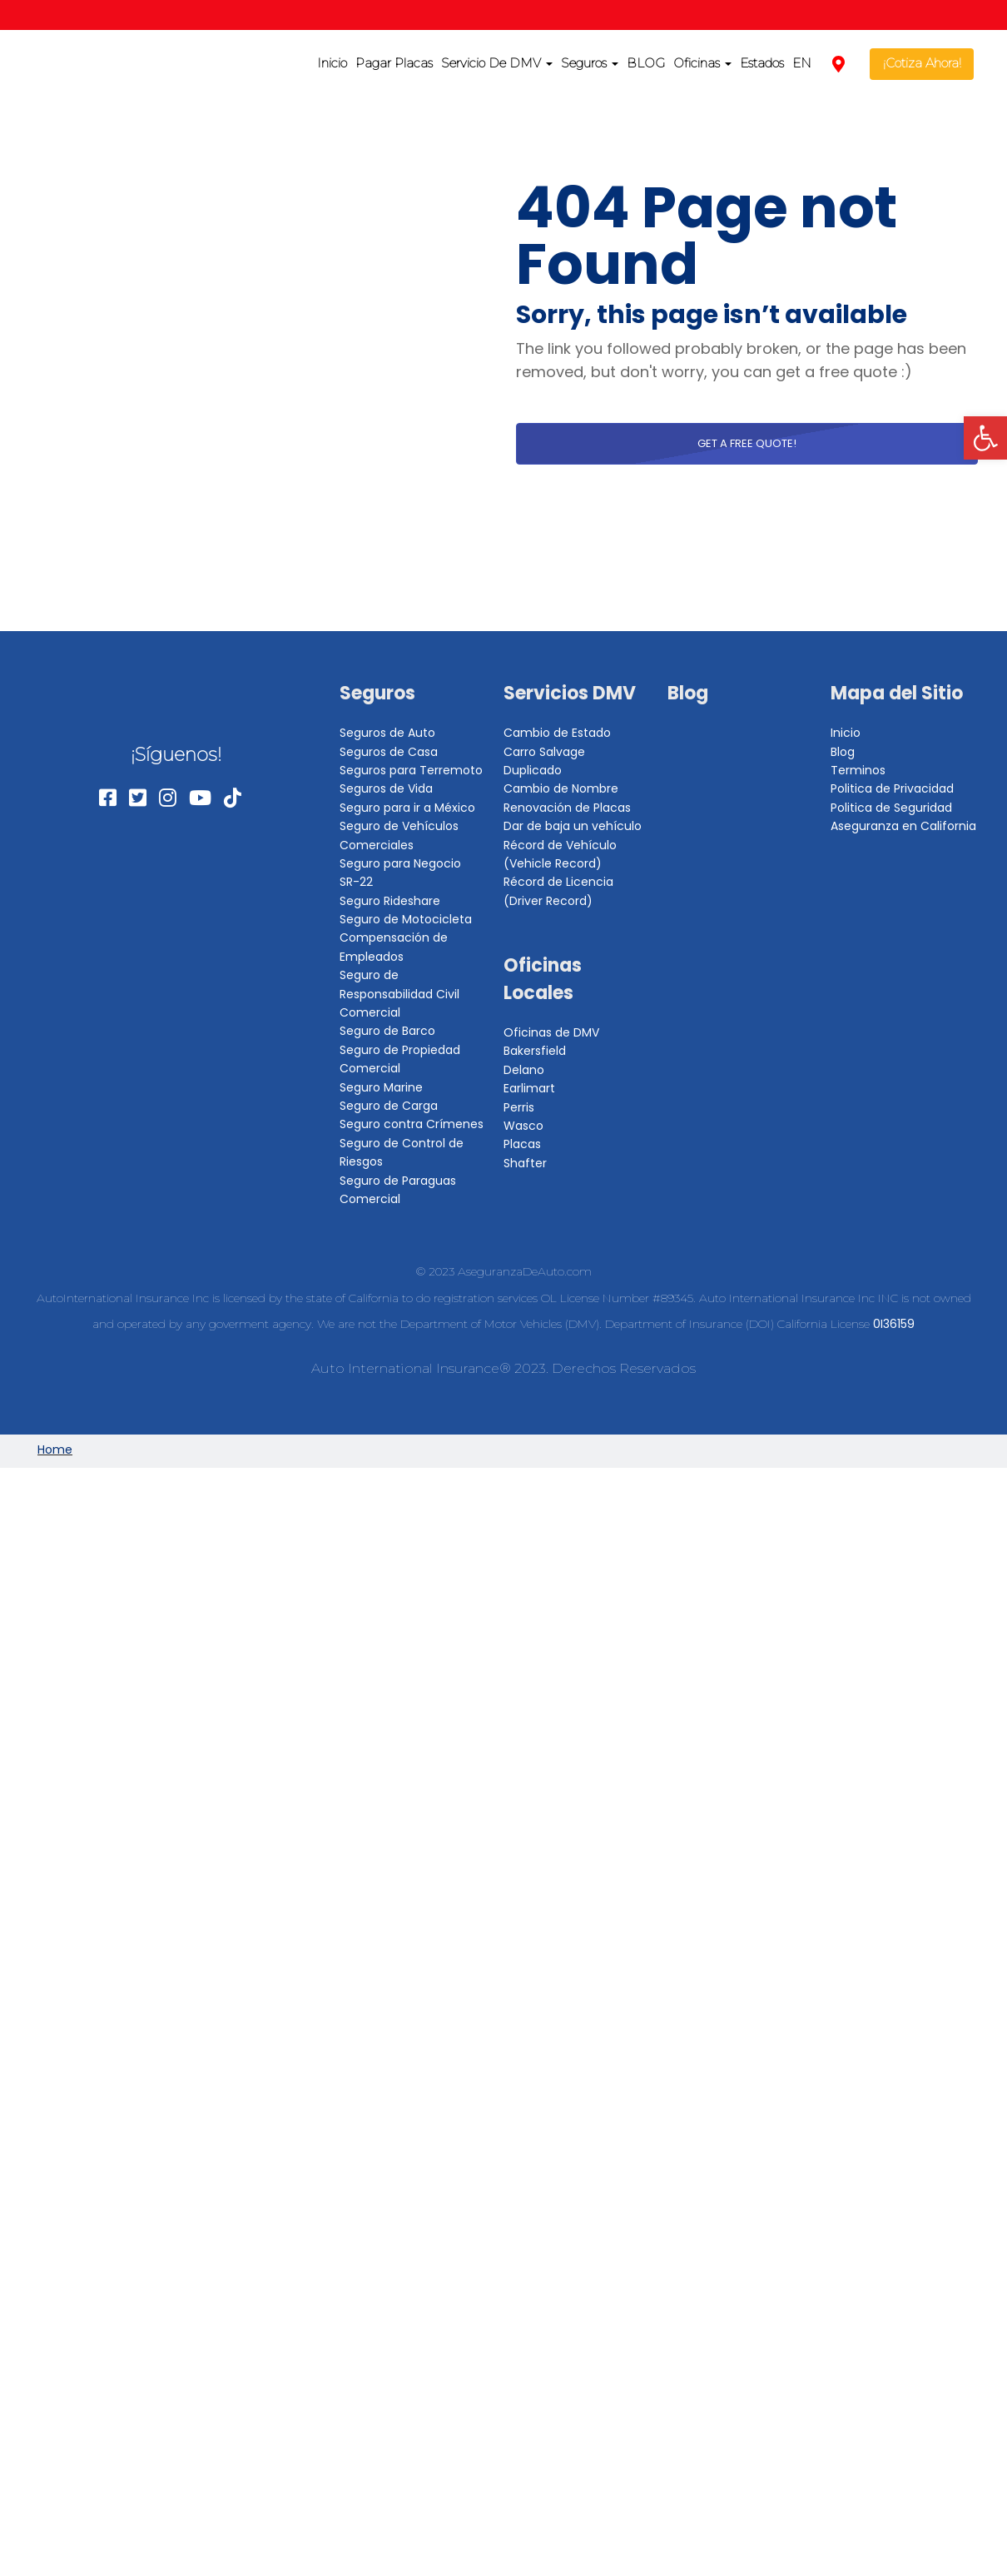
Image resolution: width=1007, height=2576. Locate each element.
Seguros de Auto (387, 732)
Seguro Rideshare (390, 901)
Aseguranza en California (903, 826)
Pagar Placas (394, 63)
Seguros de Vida (386, 788)
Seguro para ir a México (407, 807)
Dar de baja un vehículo (573, 826)
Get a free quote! (746, 443)
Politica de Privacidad (892, 788)
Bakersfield (535, 1050)
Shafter (525, 1163)
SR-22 (356, 881)
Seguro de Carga (389, 1105)
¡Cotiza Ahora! (922, 63)
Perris (519, 1107)
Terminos (858, 770)
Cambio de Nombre (561, 788)
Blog (687, 693)
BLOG (646, 63)
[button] (985, 438)
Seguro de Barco (387, 1030)
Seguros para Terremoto (411, 770)
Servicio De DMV (497, 63)
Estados (762, 63)
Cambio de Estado (557, 732)
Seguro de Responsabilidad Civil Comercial (399, 994)
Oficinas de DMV (551, 1032)
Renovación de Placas (567, 807)
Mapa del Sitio (897, 693)
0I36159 (894, 1323)
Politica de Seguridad (891, 807)
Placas (522, 1144)
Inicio (332, 63)
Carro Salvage (544, 751)
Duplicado (533, 770)
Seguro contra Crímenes (412, 1124)
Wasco (523, 1125)
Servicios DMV (570, 693)
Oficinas (702, 63)
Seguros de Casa (389, 751)
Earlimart (529, 1088)
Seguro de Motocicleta (406, 919)
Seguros (589, 63)
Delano (524, 1070)
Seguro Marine (381, 1087)
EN (801, 63)
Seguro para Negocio (400, 863)
